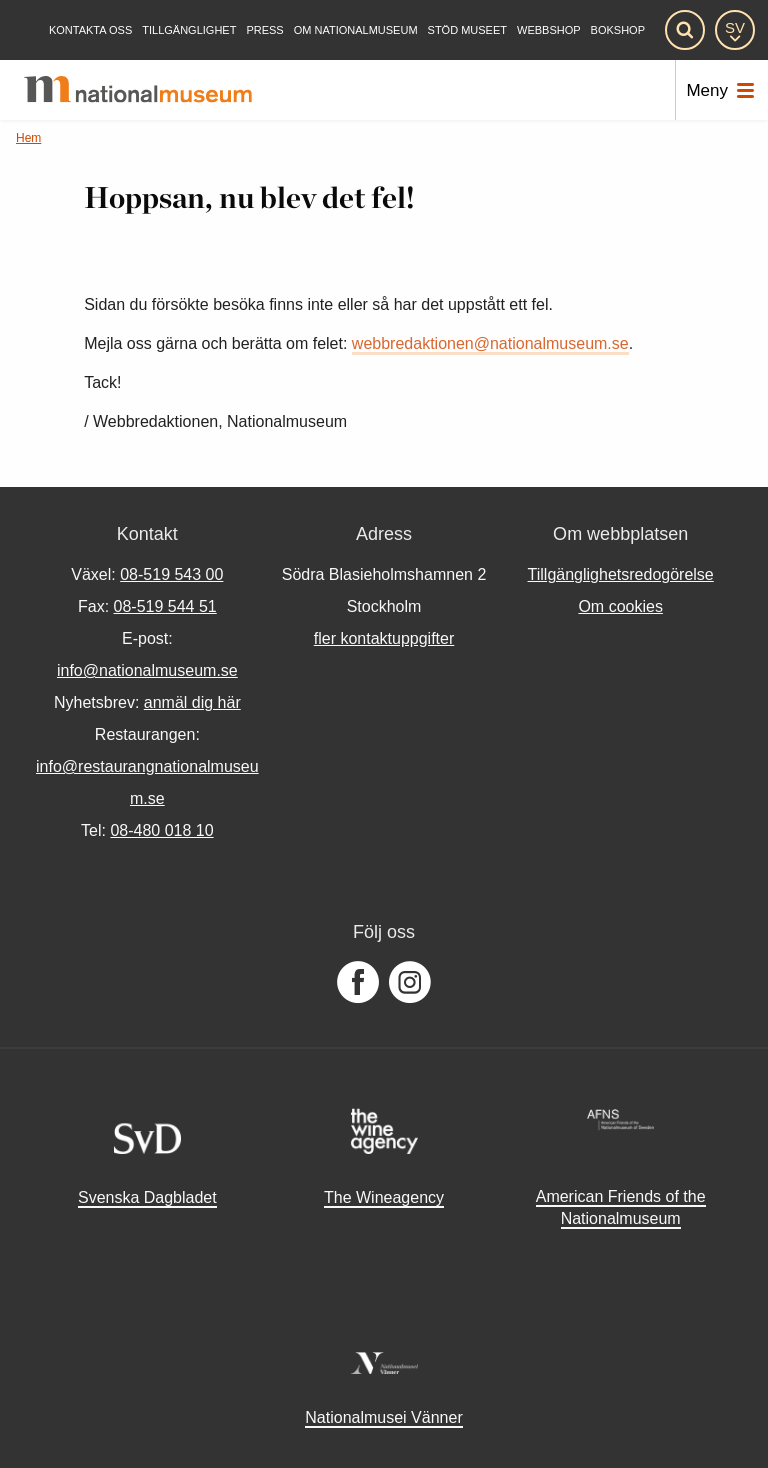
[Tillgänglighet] (189, 30)
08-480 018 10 (161, 830)
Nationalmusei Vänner (383, 1417)
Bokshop (618, 30)
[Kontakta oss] (90, 30)
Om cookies (620, 606)
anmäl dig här (192, 702)
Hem (28, 138)
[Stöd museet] (467, 30)
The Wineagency (384, 1197)
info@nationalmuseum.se (147, 670)
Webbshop (549, 30)
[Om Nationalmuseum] (356, 30)
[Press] (264, 30)
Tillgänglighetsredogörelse (621, 574)
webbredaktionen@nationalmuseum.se (490, 343)
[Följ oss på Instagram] (410, 983)
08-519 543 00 (171, 574)
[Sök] (685, 30)
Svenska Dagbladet (147, 1197)
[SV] (735, 30)
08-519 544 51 (165, 606)
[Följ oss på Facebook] (358, 983)
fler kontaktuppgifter (384, 638)
